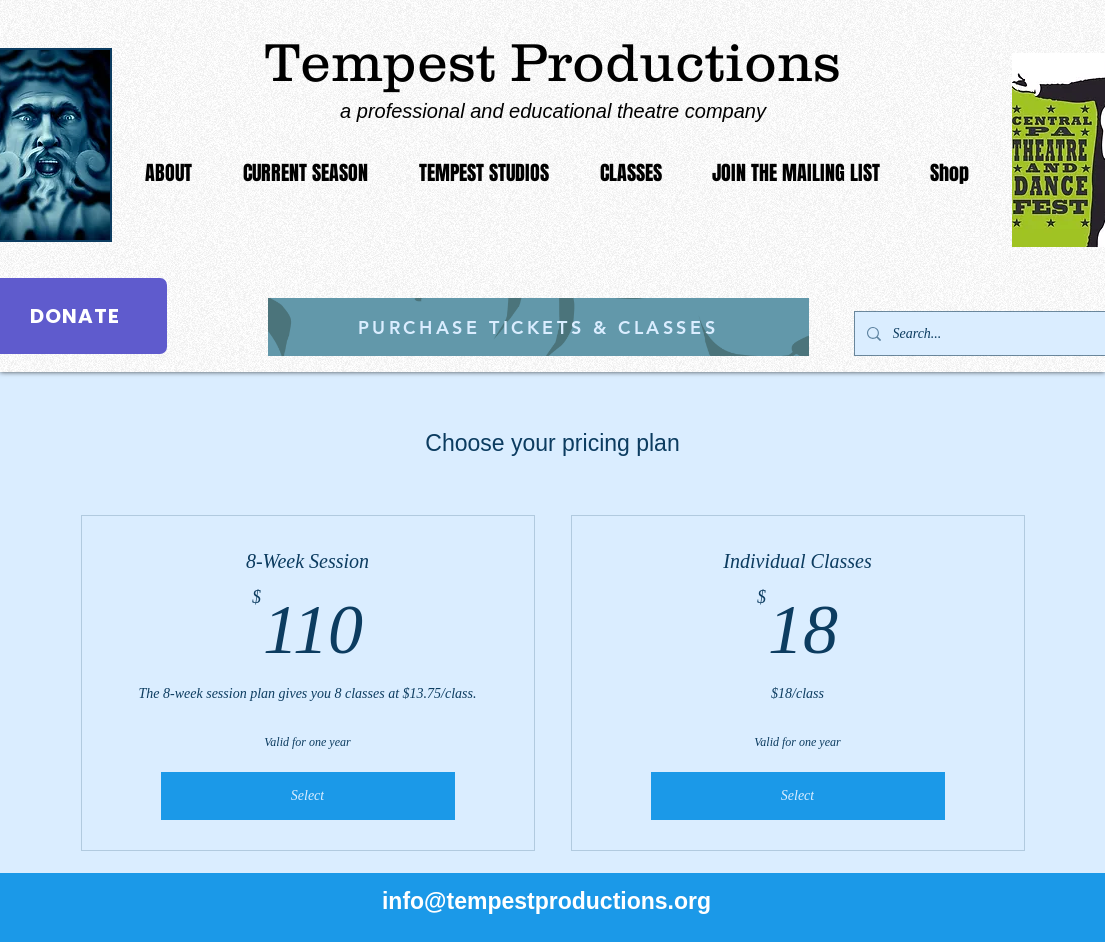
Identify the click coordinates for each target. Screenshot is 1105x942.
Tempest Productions (553, 61)
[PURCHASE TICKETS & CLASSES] (538, 327)
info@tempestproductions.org (546, 901)
